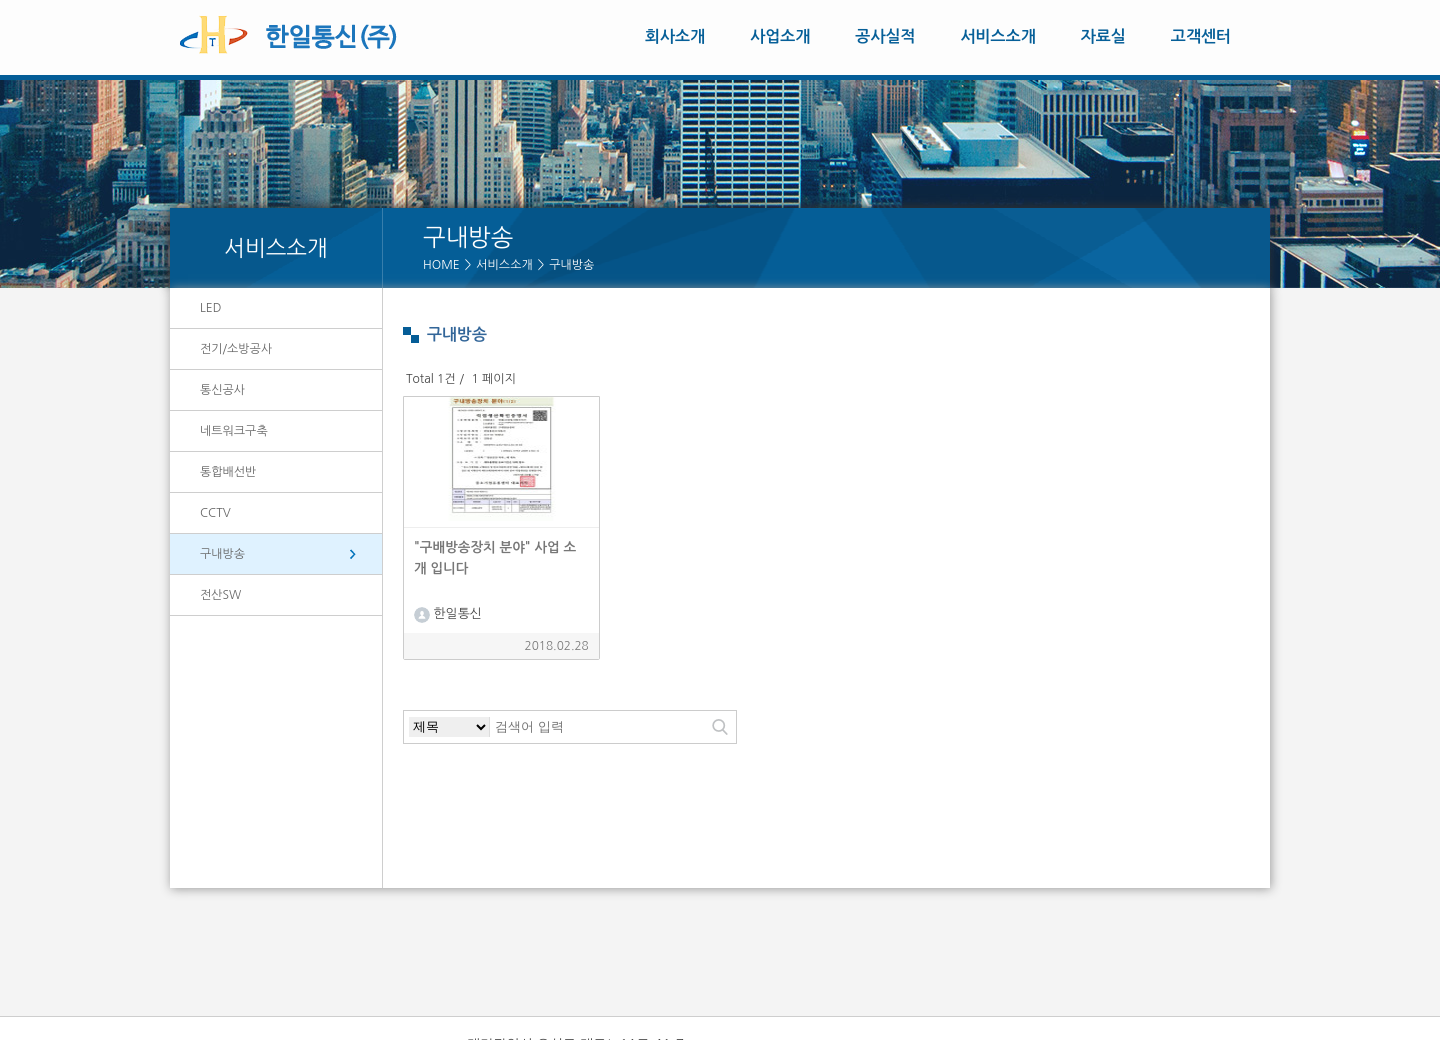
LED (210, 308)
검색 (720, 727)
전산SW (220, 595)
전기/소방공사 (236, 349)
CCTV (215, 513)
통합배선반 (228, 472)
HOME (441, 265)
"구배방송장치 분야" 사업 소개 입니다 (495, 557)
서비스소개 (998, 36)
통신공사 (222, 390)
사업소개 (780, 36)
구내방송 (571, 265)
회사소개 (675, 36)
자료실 (1103, 36)
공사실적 (885, 36)
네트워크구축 (234, 431)
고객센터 (1201, 36)
